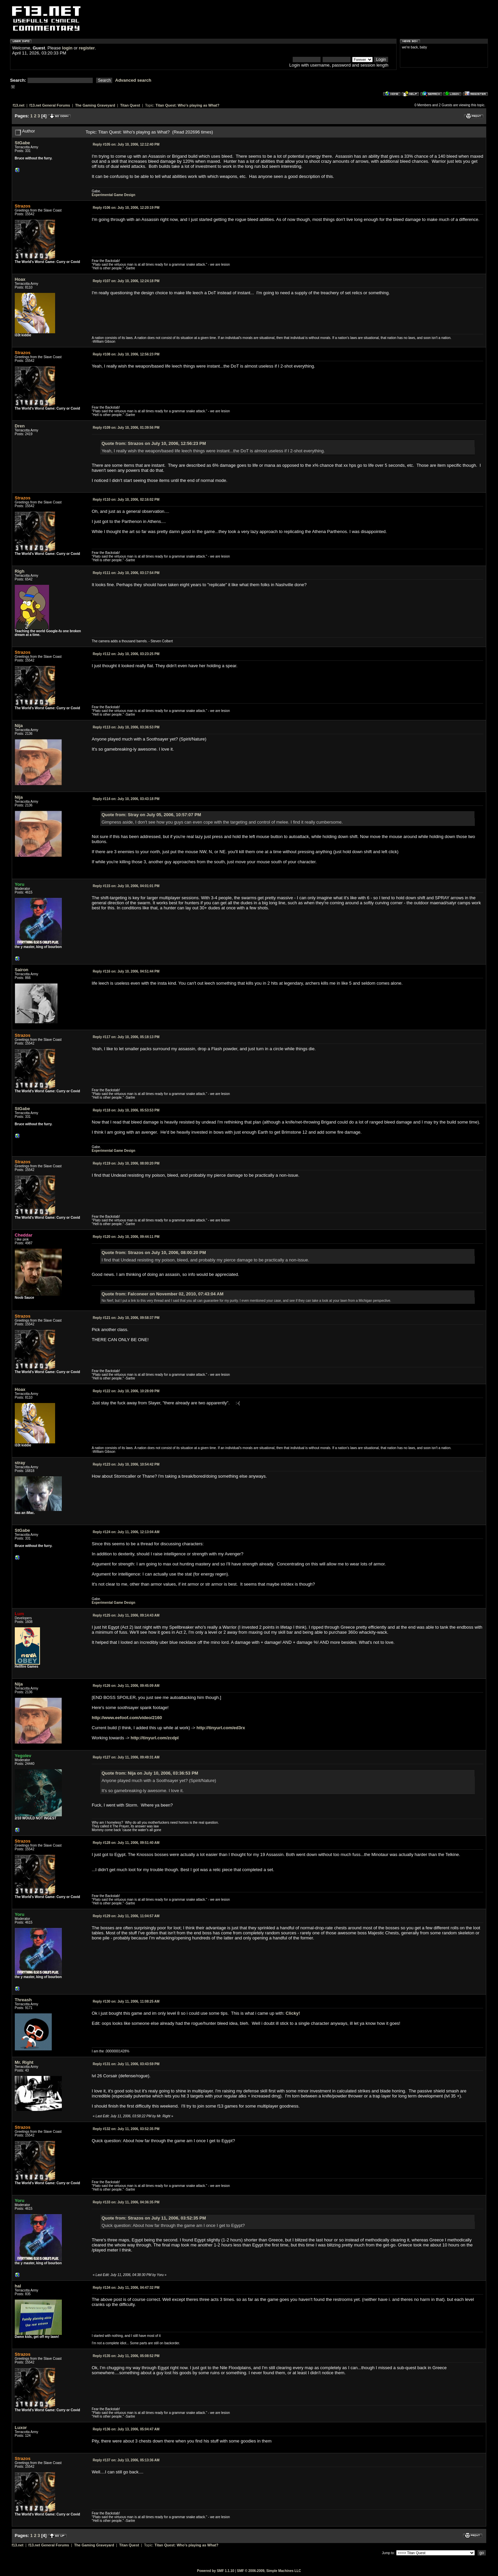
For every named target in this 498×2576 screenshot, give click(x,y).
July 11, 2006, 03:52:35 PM (126, 2129)
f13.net (19, 105)
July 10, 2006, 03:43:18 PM (126, 799)
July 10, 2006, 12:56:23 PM (126, 354)
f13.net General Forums (50, 105)
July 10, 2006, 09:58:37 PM (126, 1318)
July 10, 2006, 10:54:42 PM (126, 1464)
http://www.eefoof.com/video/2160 (127, 1717)
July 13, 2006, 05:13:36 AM (126, 2460)
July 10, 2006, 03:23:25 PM (126, 654)
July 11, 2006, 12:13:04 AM (126, 1532)
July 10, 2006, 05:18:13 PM (126, 1037)
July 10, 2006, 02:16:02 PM (126, 499)
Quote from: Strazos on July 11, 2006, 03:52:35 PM (153, 2218)
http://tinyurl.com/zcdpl (155, 1737)
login (67, 47)
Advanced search (133, 80)
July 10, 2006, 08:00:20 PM (126, 1163)
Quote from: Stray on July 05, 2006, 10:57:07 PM (151, 814)
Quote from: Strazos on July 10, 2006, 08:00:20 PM (153, 1252)
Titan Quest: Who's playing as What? (187, 105)
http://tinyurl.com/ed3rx (221, 1727)
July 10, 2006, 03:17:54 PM (126, 573)
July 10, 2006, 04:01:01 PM (126, 886)
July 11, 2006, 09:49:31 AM (126, 1757)
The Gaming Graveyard (95, 105)
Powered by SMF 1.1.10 (215, 2571)
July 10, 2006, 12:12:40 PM (126, 144)
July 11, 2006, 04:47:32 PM (126, 2287)
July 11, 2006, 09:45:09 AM (126, 1686)
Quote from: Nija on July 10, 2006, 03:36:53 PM (149, 1773)
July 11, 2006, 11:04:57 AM (126, 1916)
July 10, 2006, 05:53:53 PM (126, 1110)
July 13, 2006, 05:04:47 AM (126, 2429)
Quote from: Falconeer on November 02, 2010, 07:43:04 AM (162, 1293)
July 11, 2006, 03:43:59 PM (126, 2064)
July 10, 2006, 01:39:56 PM (126, 427)
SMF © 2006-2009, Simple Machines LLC (269, 2571)
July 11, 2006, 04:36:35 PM (126, 2202)
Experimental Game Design (113, 195)
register (87, 47)
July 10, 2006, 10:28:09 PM (126, 1391)
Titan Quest (130, 105)
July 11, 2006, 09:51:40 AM (126, 1843)
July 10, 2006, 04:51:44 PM (126, 971)
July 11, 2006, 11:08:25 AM (126, 2001)
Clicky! (293, 2013)
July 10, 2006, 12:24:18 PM (126, 281)
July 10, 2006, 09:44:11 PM (126, 1237)
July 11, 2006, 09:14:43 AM (126, 1615)
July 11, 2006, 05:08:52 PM (126, 2356)
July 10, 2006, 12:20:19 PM (126, 208)
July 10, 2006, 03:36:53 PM (126, 727)
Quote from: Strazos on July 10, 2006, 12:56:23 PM (153, 443)
